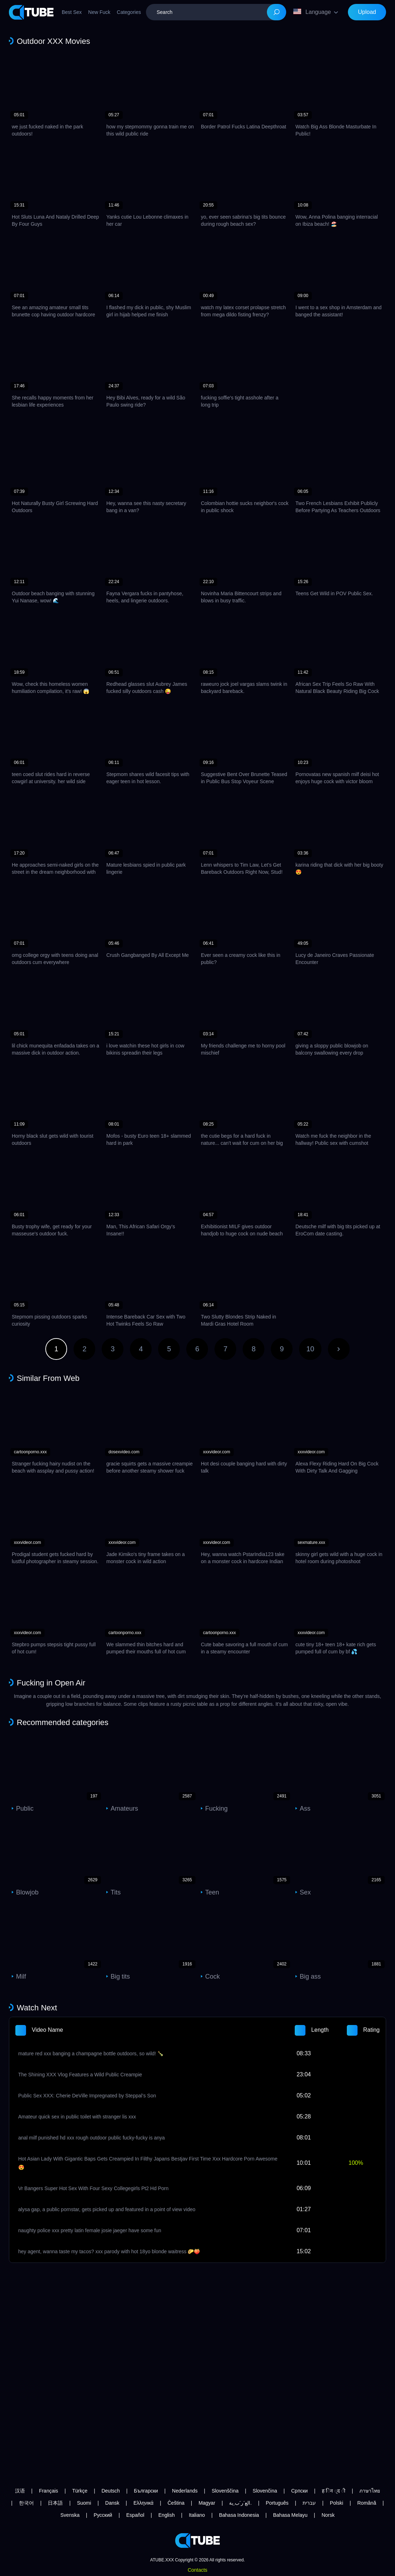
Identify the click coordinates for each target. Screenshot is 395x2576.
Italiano (197, 2515)
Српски (299, 2491)
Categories (129, 12)
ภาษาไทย (369, 2491)
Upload (367, 12)
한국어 (26, 2503)
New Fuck (99, 12)
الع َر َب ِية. (240, 2503)
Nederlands (185, 2491)
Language (312, 12)
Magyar (206, 2503)
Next (339, 1349)
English (166, 2515)
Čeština (175, 2503)
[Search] (276, 12)
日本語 (55, 2503)
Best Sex (72, 12)
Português (277, 2503)
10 (310, 1349)
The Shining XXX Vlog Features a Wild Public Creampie (80, 2074)
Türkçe (79, 2491)
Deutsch (110, 2491)
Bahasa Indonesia (239, 2515)
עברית (309, 2503)
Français (48, 2491)
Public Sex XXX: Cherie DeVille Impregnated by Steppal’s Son (87, 2095)
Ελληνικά (143, 2503)
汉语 (20, 2491)
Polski (336, 2503)
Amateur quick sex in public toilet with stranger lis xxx (77, 2117)
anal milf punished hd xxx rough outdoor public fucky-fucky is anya (91, 2138)
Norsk (328, 2515)
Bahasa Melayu (290, 2515)
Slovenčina (265, 2491)
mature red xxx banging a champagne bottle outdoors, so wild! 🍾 (90, 2053)
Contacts (197, 2570)
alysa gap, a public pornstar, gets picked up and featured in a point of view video (107, 2209)
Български (146, 2491)
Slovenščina (225, 2491)
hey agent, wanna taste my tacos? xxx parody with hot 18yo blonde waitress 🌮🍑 (109, 2251)
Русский (102, 2515)
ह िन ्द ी (333, 2491)
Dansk (112, 2503)
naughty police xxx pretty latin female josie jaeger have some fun (89, 2230)
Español (135, 2515)
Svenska (70, 2515)
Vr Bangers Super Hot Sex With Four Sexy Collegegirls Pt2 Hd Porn (93, 2188)
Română (366, 2503)
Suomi (84, 2503)
